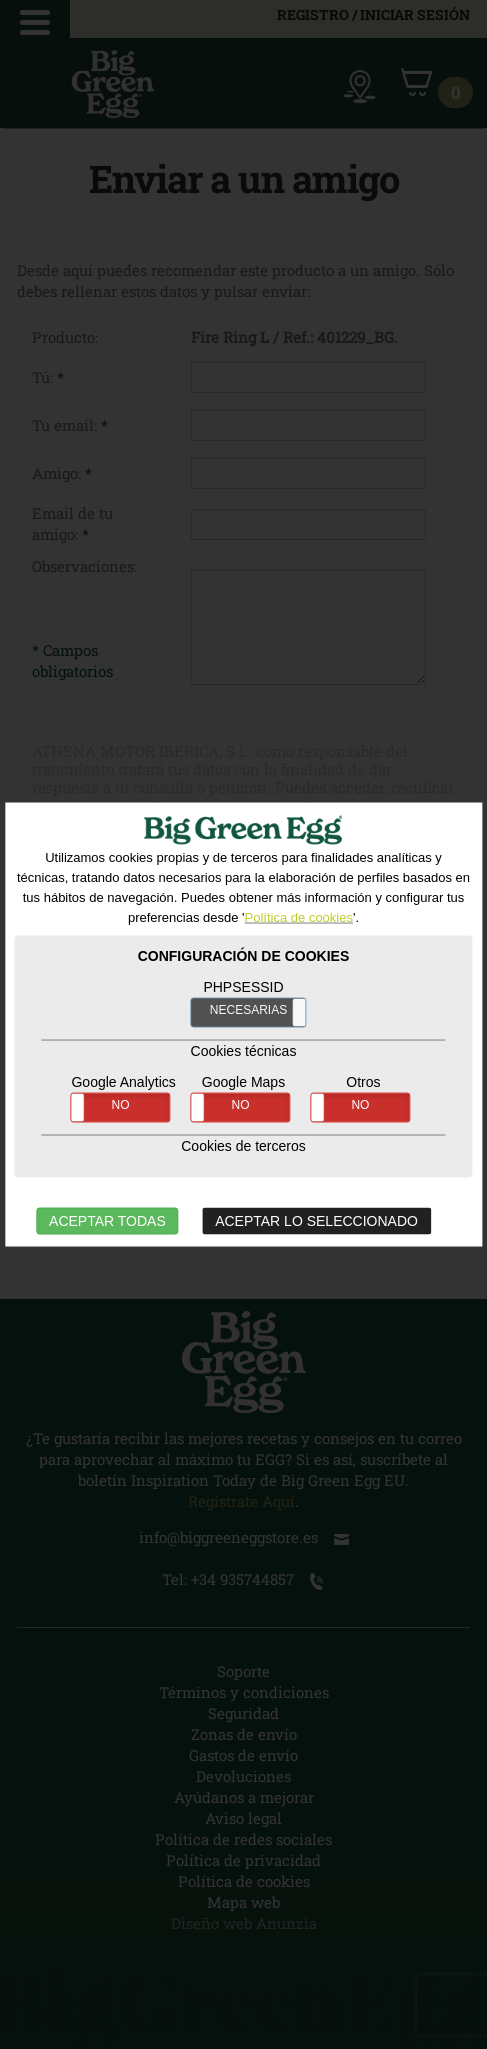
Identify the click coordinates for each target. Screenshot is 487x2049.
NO (121, 1104)
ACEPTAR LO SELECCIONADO (316, 1220)
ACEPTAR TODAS (107, 1220)
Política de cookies (299, 916)
